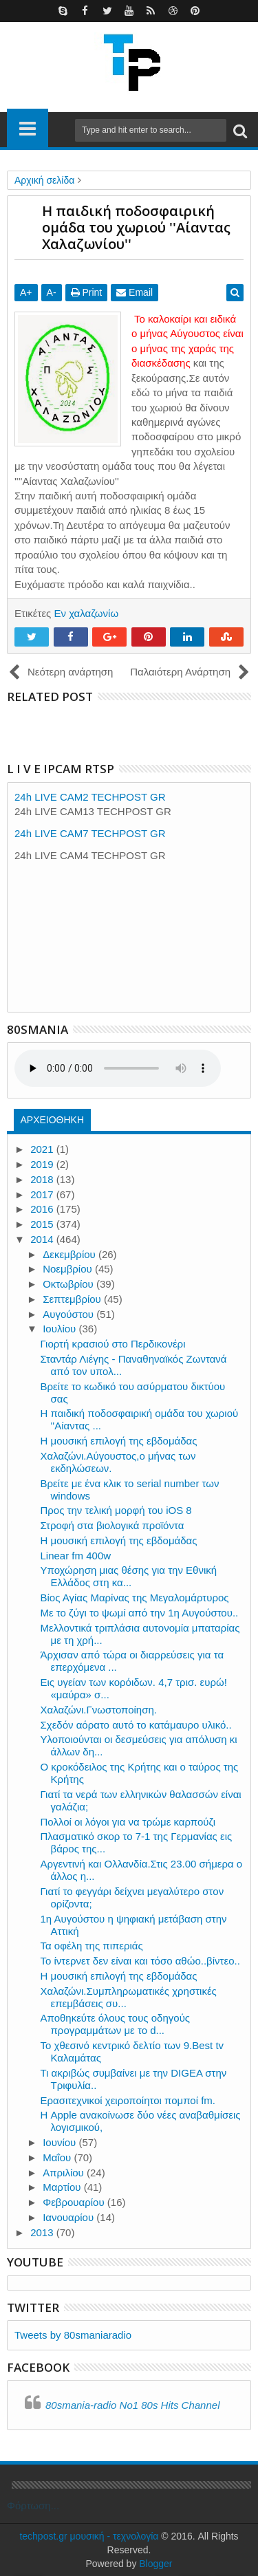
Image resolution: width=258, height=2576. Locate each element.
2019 (43, 1164)
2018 (43, 1179)
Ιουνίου (60, 2142)
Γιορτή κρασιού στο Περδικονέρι (113, 1344)
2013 (43, 2232)
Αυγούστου (69, 1314)
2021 (43, 1149)
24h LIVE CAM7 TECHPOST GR (90, 833)
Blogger (155, 2563)
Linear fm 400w (76, 1555)
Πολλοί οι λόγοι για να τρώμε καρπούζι (128, 1822)
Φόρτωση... (33, 2505)
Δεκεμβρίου (70, 1254)
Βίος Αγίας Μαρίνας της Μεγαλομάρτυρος (135, 1597)
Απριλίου (65, 2172)
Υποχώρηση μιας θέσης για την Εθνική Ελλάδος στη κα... (129, 1576)
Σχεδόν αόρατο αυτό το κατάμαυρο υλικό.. (136, 1725)
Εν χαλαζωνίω (86, 613)
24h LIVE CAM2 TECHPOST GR (90, 797)
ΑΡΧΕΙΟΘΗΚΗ (52, 1119)
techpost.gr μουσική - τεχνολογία (88, 2536)
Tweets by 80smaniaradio (72, 2335)
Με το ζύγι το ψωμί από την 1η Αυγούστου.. (140, 1613)
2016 (43, 1209)
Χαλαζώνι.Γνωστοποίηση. (99, 1709)
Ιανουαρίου (69, 2217)
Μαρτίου (63, 2187)
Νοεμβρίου (69, 1269)
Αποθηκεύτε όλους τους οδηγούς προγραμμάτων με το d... (116, 2024)
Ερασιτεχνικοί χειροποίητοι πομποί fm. (128, 2100)
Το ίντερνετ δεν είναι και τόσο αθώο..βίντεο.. (140, 1961)
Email (134, 292)
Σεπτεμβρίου (73, 1299)
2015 (43, 1224)
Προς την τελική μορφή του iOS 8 (116, 1510)
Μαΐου (58, 2157)
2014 (43, 1239)
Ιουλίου (60, 1328)
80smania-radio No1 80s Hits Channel (132, 2405)
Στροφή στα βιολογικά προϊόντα (112, 1525)
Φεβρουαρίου (75, 2202)
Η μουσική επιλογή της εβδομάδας (119, 1441)
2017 (43, 1194)
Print (87, 292)
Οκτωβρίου (69, 1284)
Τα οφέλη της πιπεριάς (92, 1945)
